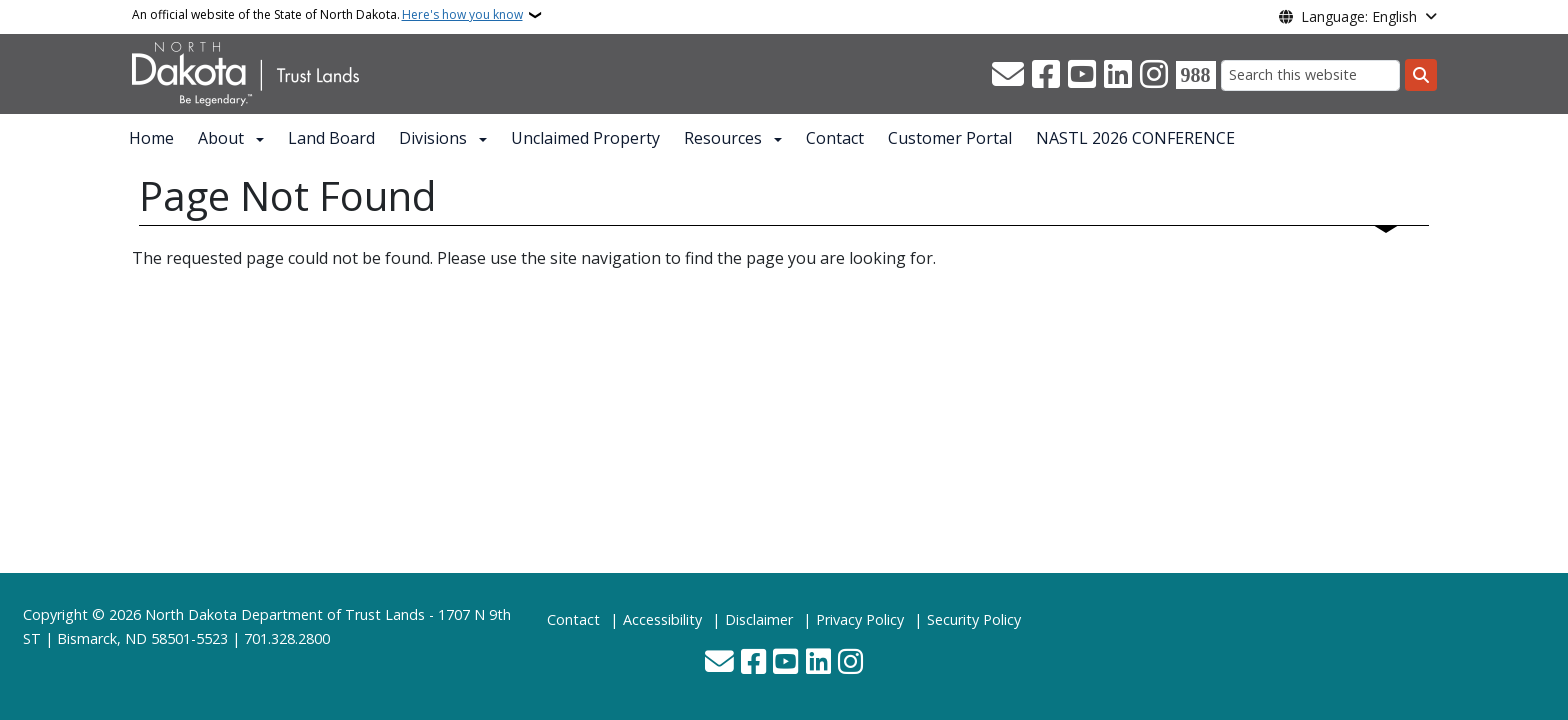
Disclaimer (759, 619)
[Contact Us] (1008, 75)
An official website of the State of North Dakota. (327, 15)
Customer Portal (950, 138)
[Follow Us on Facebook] (1046, 75)
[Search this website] (1310, 75)
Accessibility (662, 619)
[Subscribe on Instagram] (1154, 75)
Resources (723, 138)
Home (151, 138)
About (221, 138)
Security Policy (974, 619)
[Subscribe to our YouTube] (1082, 75)
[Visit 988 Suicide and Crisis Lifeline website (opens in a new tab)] (1196, 75)
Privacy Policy (860, 619)
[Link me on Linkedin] (1118, 75)
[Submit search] (1421, 75)
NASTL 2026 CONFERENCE (1135, 138)
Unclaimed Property (585, 138)
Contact (835, 138)
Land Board (331, 138)
